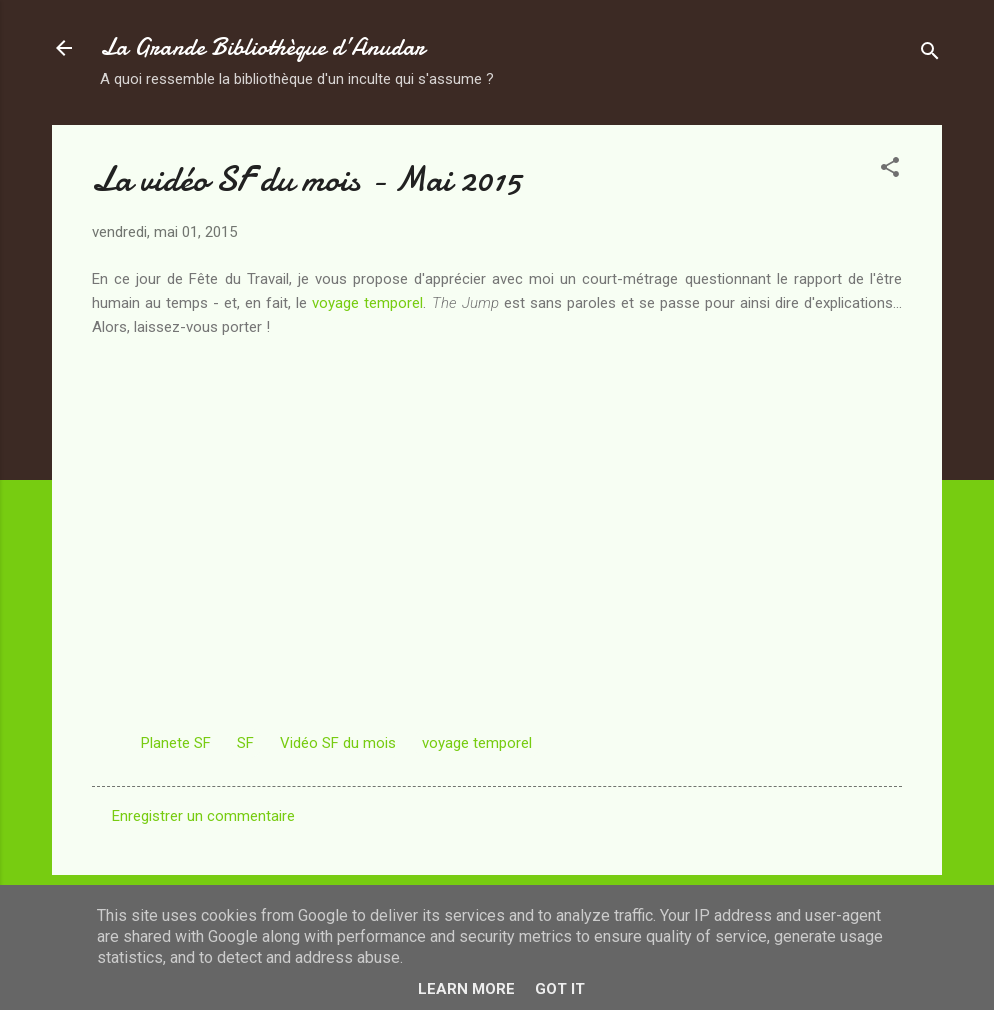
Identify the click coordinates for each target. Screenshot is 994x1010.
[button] (890, 170)
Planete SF (176, 743)
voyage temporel (367, 303)
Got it (560, 989)
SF (245, 743)
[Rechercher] (930, 54)
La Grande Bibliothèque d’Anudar (262, 47)
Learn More (466, 989)
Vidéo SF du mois (338, 743)
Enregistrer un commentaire (203, 816)
